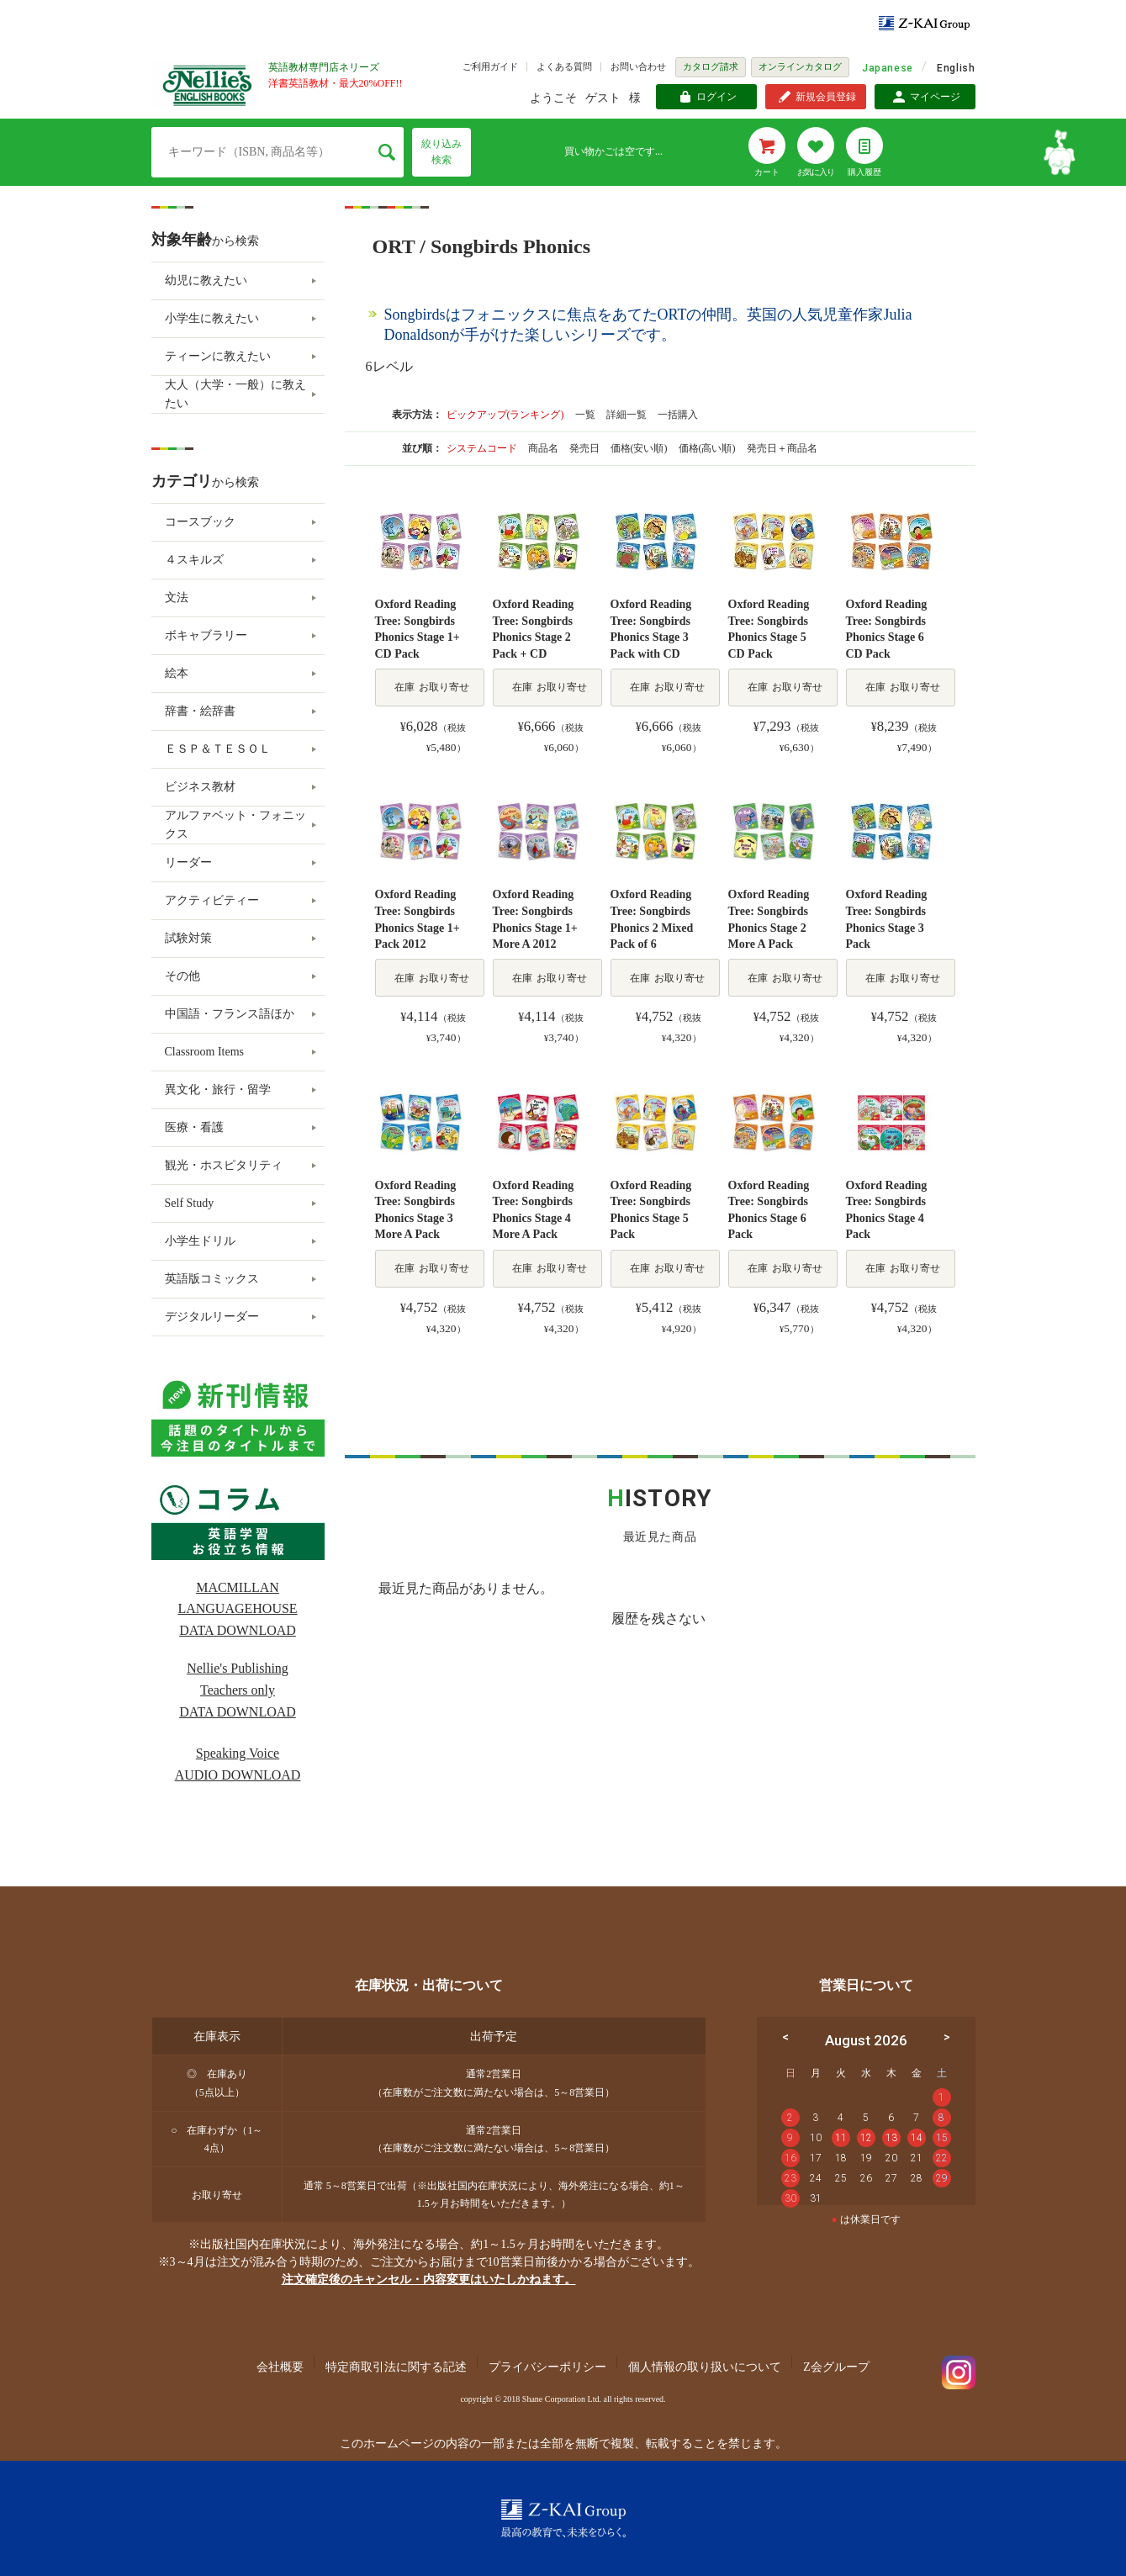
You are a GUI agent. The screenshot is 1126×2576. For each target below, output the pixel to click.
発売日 (585, 448)
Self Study (189, 1203)
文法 (176, 597)
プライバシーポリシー (547, 2367)
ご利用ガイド (490, 66)
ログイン (716, 97)
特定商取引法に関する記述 (396, 2367)
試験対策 (188, 938)
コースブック (200, 522)
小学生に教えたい (212, 318)
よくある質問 (564, 66)
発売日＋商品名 (782, 448)
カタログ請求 (710, 66)
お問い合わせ (638, 66)
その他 (182, 976)
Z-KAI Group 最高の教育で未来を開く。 (563, 2518)
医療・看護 (194, 1127)
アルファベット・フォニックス (235, 824)
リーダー (188, 862)
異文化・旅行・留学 (218, 1089)
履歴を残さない (658, 1618)
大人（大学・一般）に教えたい (235, 394)
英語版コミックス (212, 1278)
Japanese (887, 68)
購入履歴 (864, 172)
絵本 (176, 673)
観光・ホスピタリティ (224, 1165)
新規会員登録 (826, 97)
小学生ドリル (200, 1241)
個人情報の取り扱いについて (704, 2367)
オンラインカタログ (800, 66)
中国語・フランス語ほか (229, 1014)
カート (767, 172)
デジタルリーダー (212, 1316)
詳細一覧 (626, 415)
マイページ (935, 97)
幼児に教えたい (206, 280)
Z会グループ (836, 2367)
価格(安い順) (640, 448)
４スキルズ (194, 559)
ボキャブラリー (206, 635)
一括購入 (678, 415)
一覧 (585, 415)
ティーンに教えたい (218, 356)
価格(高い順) (708, 448)
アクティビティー (212, 900)
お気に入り (815, 172)
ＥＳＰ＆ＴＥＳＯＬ (218, 749)
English (956, 68)
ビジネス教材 (200, 786)
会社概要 (280, 2367)
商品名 (544, 448)
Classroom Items (205, 1051)
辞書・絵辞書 (200, 711)
